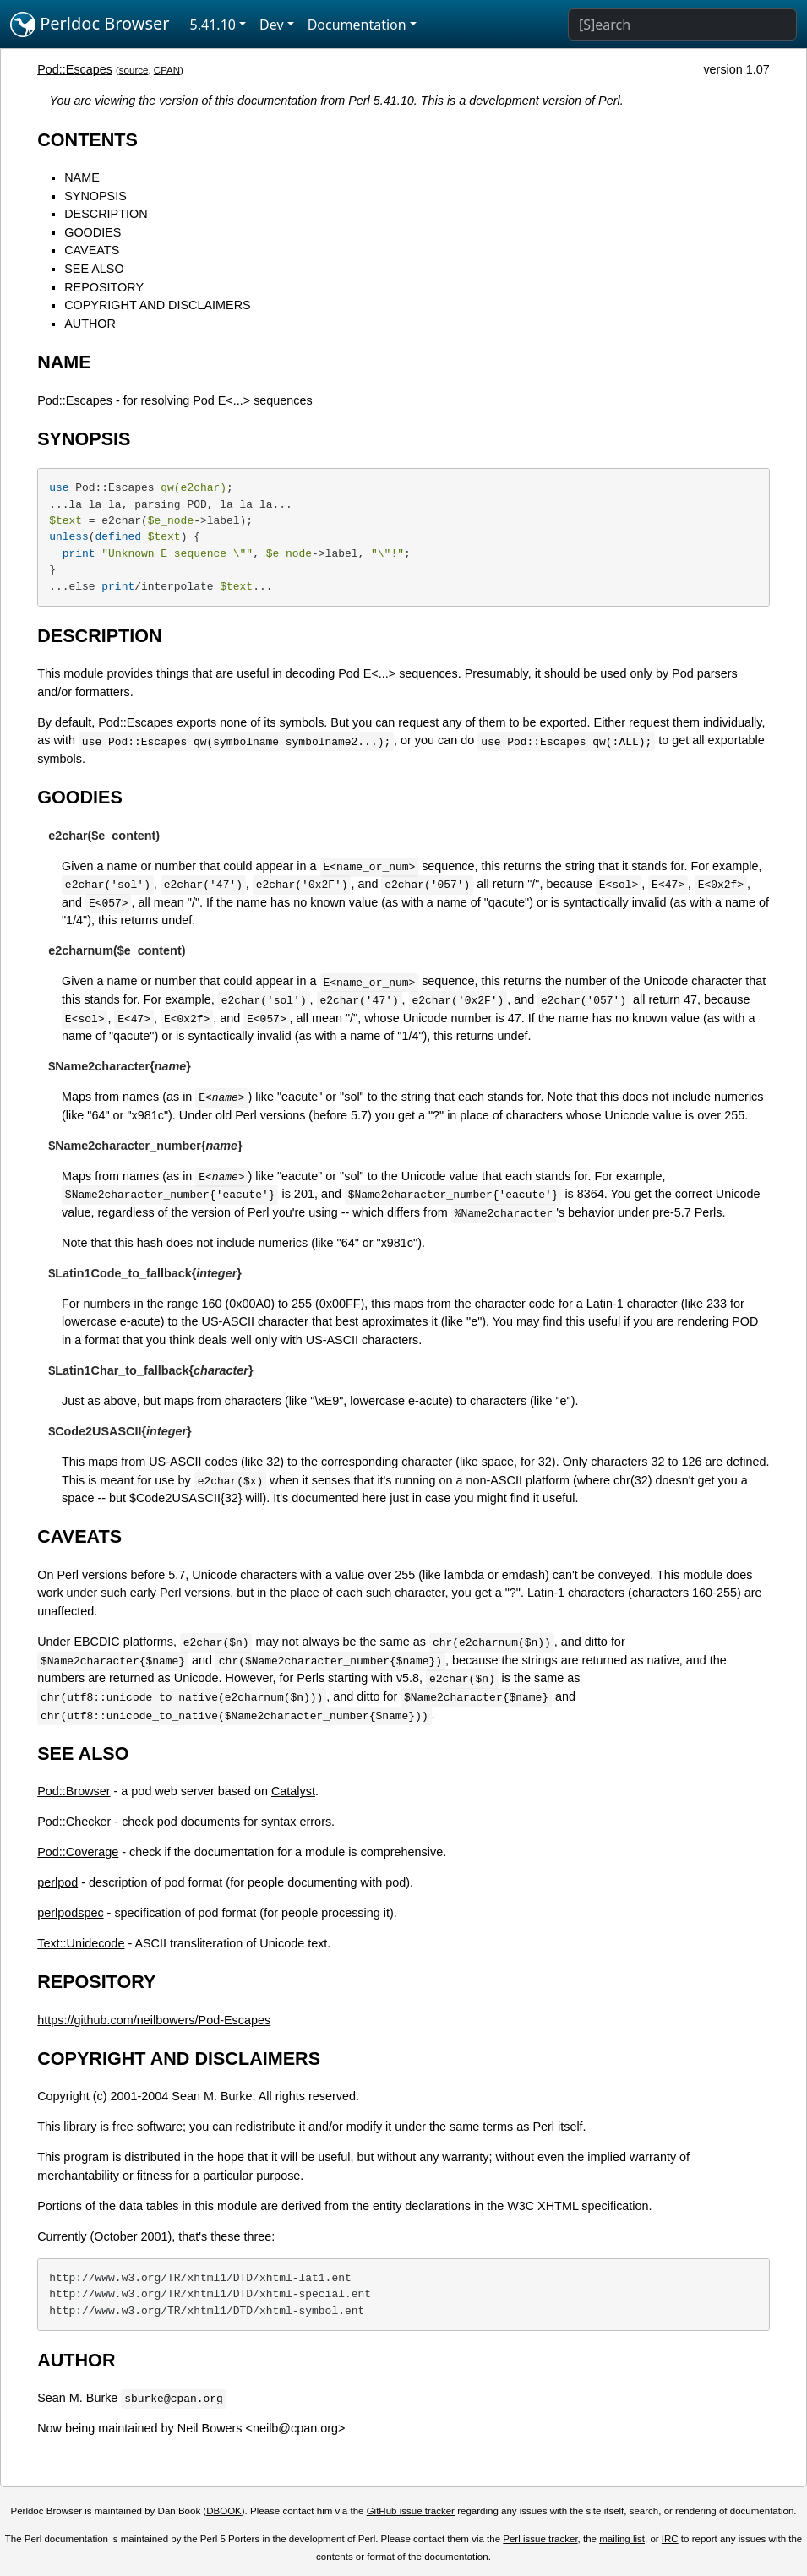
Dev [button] (271, 24)
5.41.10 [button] (213, 24)
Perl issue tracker (540, 2539)
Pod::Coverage (77, 1852)
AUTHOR (90, 323)
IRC (670, 2539)
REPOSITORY (104, 287)
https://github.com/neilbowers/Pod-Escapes (153, 2020)
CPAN (167, 70)
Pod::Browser (73, 1791)
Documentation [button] (357, 24)
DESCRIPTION (105, 214)
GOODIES (92, 232)
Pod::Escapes (74, 69)
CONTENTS (87, 139)
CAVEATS (91, 250)
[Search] (682, 24)
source (134, 70)
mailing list (622, 2539)
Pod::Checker (74, 1821)
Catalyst (293, 1791)
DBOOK (224, 2511)
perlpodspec (70, 1913)
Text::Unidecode (80, 1943)
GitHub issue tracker (411, 2511)
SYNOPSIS (95, 196)
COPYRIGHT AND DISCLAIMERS (157, 305)
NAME (82, 177)
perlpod (57, 1882)
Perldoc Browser (90, 24)
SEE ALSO (93, 268)
